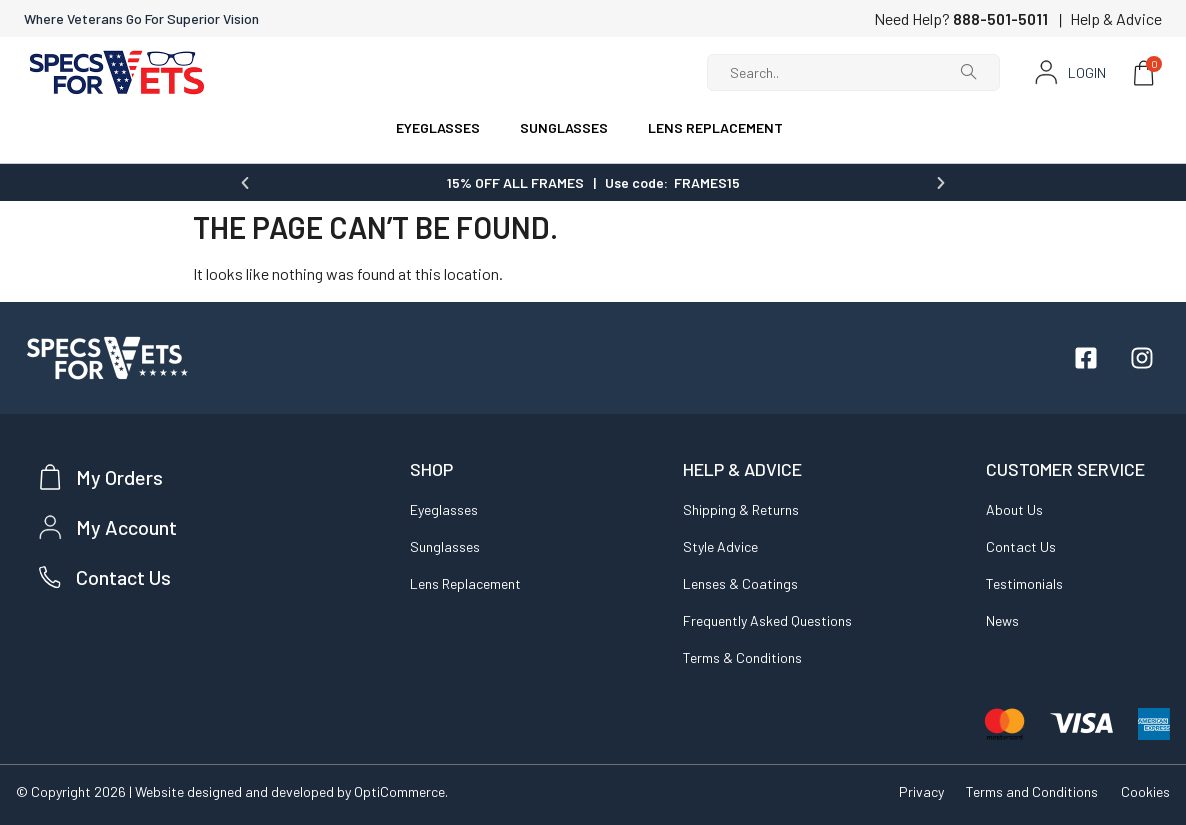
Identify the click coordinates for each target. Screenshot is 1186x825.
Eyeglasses (444, 508)
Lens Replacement (465, 582)
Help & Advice (1116, 18)
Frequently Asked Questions (767, 619)
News (1002, 619)
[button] (245, 182)
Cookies (1145, 790)
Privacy (916, 790)
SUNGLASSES (564, 127)
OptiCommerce (399, 790)
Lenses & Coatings (740, 582)
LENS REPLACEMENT (715, 127)
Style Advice (720, 545)
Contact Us (1021, 545)
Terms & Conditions (742, 656)
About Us (1014, 508)
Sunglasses (445, 545)
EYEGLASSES (438, 127)
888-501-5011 (1000, 18)
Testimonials (1024, 582)
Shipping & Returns (741, 508)
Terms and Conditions (1030, 790)
